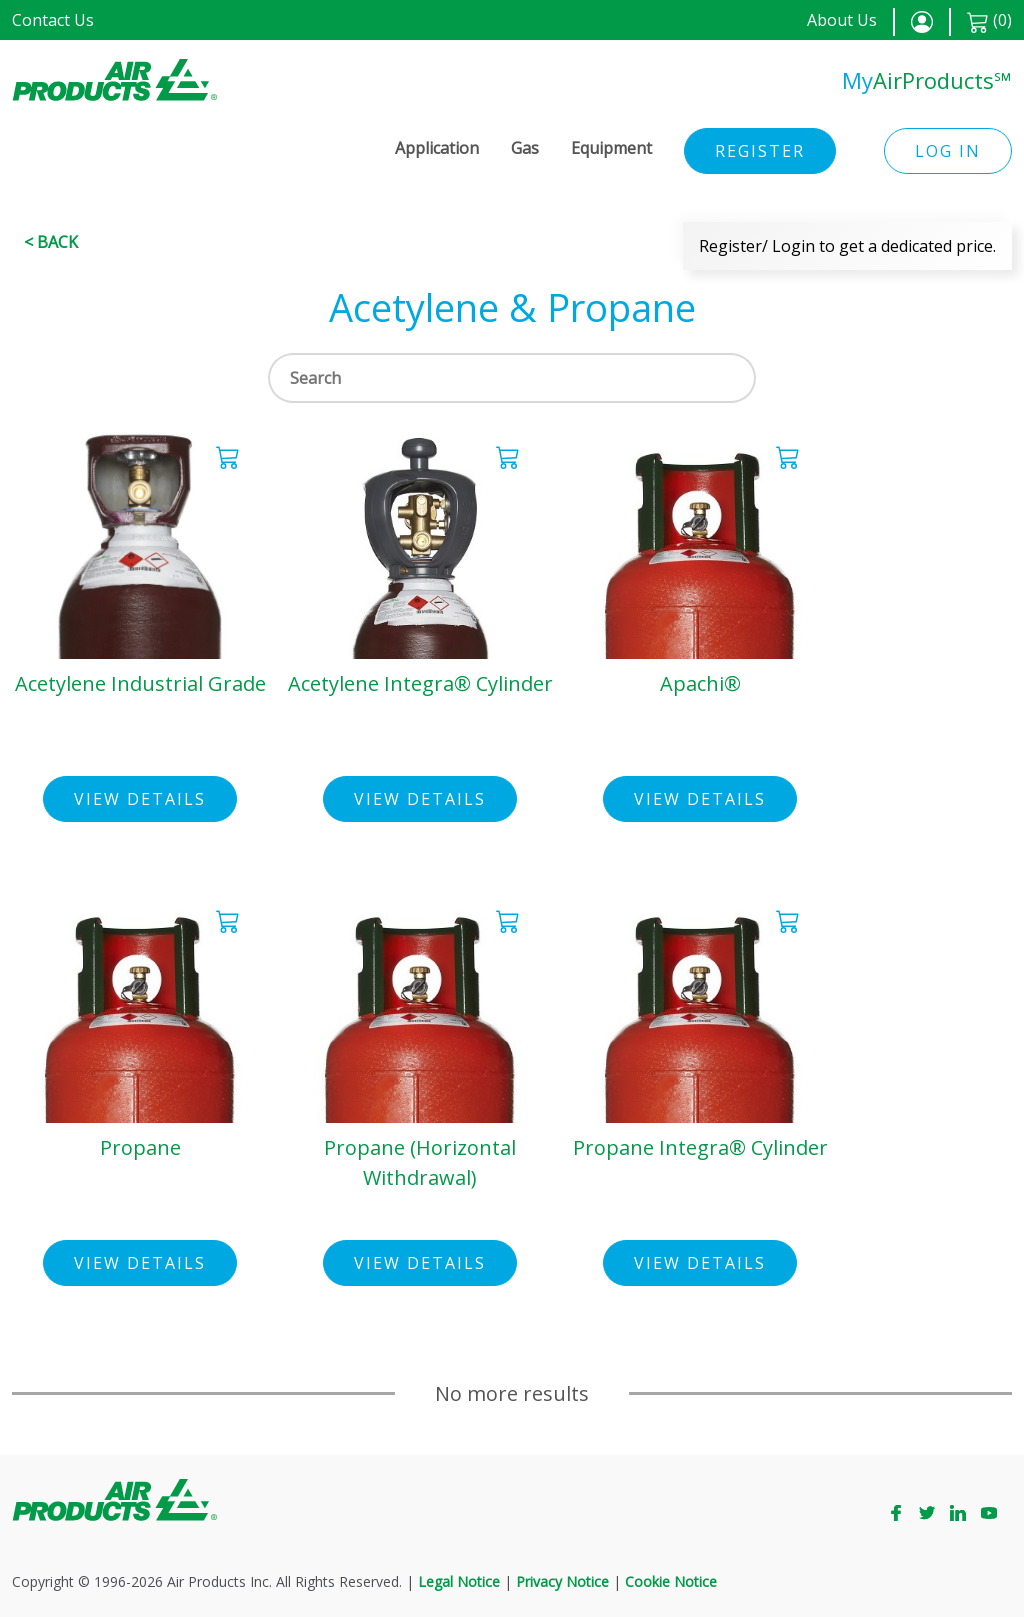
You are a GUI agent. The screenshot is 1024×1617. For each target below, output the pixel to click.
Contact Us (53, 20)
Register (760, 151)
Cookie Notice (671, 1581)
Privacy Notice (562, 1581)
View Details (140, 799)
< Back (51, 242)
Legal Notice (459, 1581)
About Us (842, 20)
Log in (948, 151)
